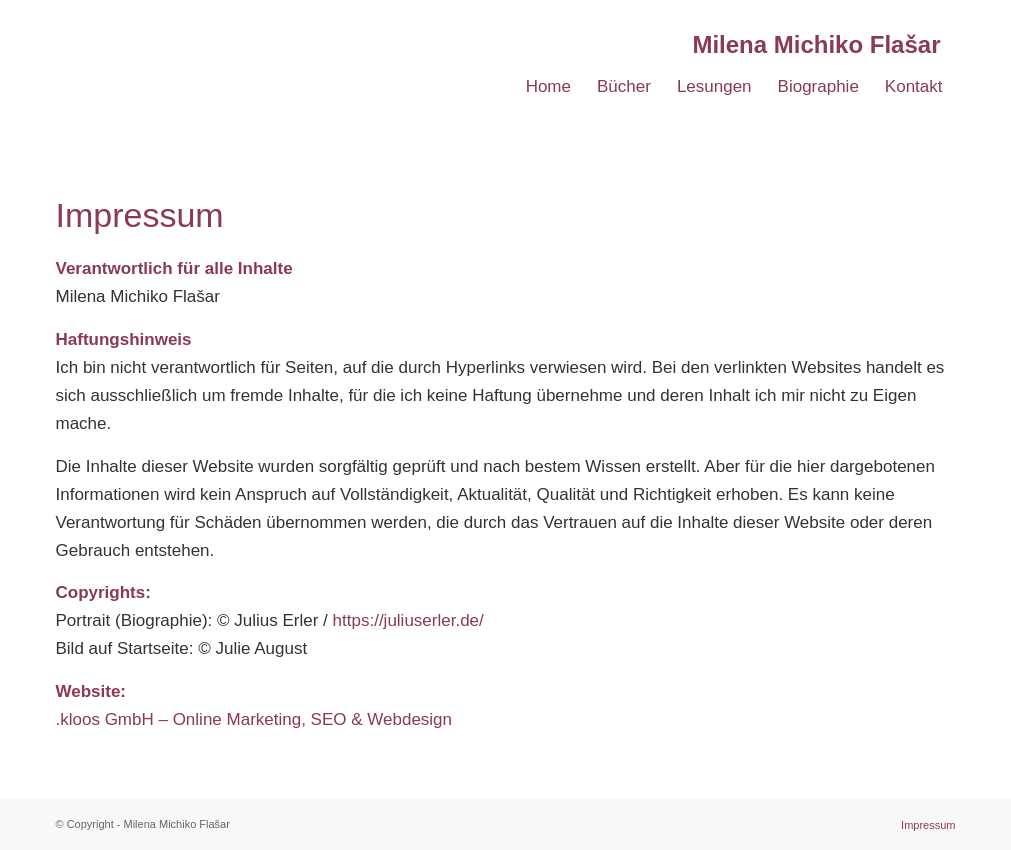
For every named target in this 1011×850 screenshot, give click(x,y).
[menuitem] (548, 87)
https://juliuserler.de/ (408, 620)
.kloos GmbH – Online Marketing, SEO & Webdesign (254, 719)
